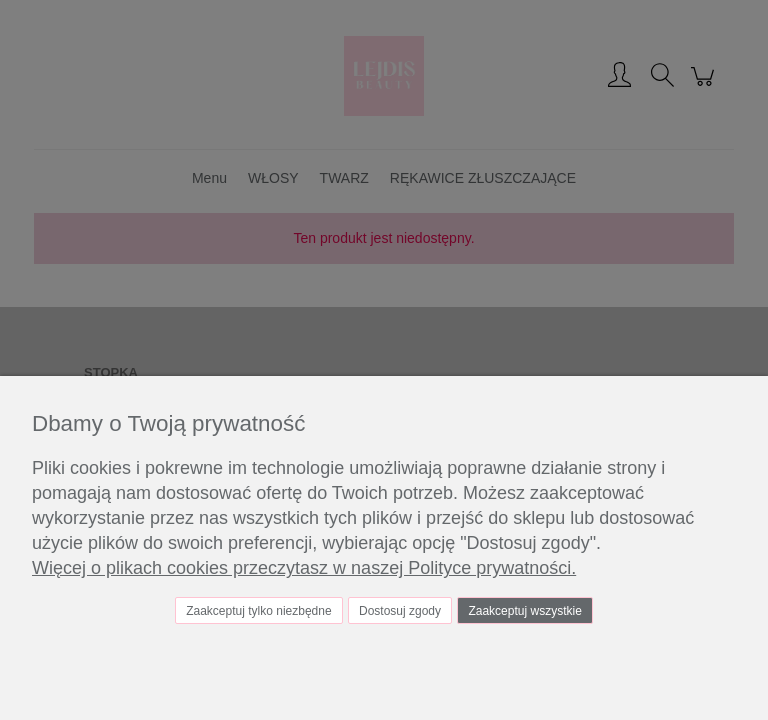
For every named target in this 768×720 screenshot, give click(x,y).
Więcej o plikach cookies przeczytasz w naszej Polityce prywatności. (304, 568)
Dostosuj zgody (400, 611)
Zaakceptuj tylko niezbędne (258, 611)
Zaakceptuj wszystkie (524, 611)
